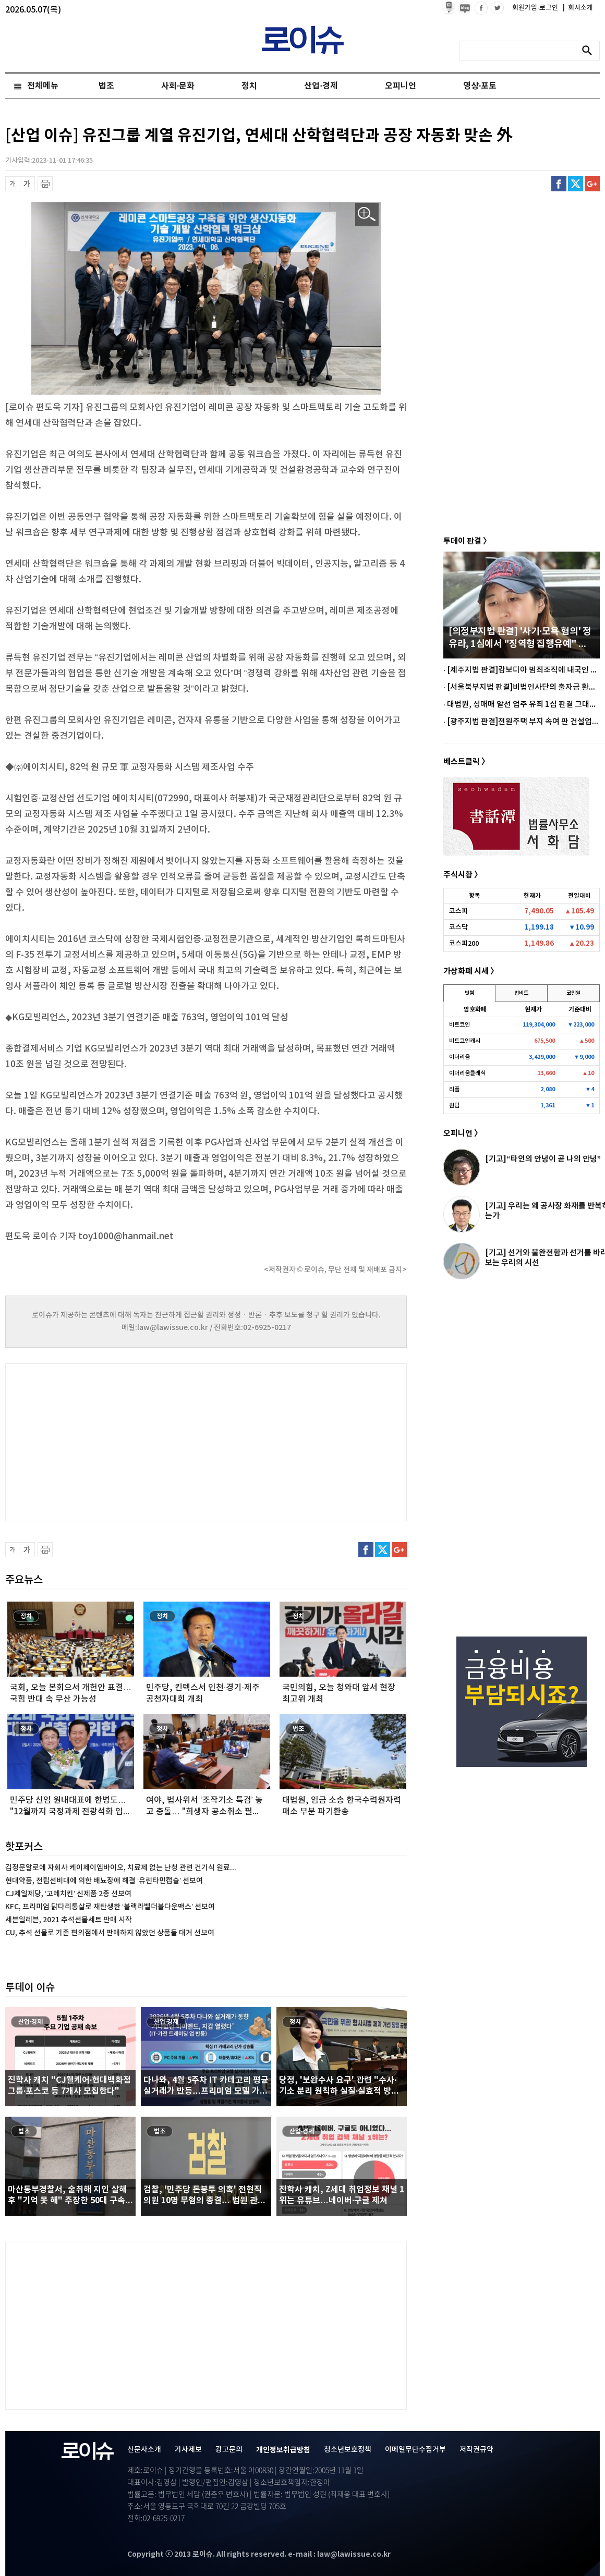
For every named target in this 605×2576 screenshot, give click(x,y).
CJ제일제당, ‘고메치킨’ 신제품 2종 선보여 (68, 1893)
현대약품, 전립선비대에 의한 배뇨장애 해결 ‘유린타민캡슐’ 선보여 (104, 1880)
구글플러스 (592, 183)
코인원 (573, 993)
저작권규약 (476, 2449)
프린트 (45, 183)
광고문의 (229, 2449)
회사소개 (578, 8)
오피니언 (400, 86)
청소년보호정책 (347, 2449)
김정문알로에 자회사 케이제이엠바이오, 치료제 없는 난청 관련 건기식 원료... (120, 1867)
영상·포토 (480, 86)
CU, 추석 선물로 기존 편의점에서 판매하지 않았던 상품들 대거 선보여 (109, 1932)
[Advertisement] (109, 1441)
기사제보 (188, 2449)
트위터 (575, 183)
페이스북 (558, 183)
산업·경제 (320, 86)
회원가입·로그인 (536, 8)
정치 (249, 86)
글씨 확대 (27, 183)
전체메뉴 (42, 86)
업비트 (521, 993)
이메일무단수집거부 (415, 2449)
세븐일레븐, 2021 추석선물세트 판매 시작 (68, 1919)
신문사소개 (144, 2449)
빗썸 (469, 993)
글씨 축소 (12, 183)
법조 (106, 86)
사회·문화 (178, 86)
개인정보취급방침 (283, 2450)
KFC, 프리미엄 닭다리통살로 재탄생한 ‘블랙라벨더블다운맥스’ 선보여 (110, 1906)
